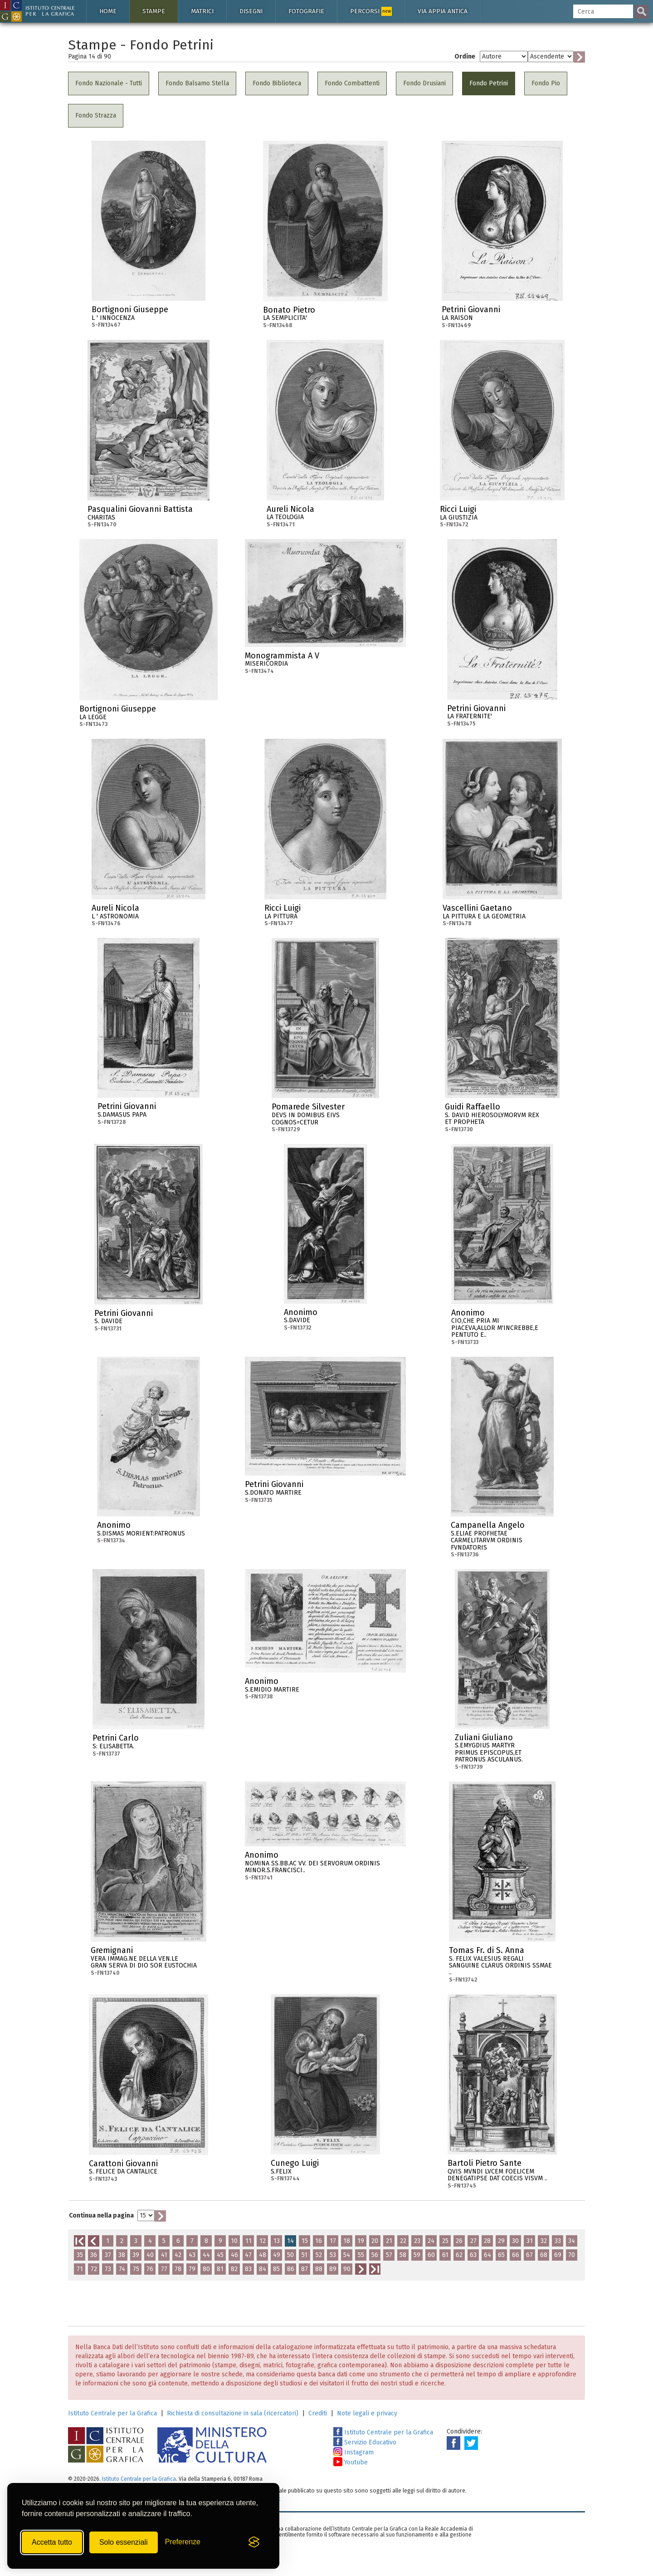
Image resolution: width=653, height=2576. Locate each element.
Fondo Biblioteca (277, 83)
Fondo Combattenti (352, 83)
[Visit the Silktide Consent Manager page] (254, 2542)
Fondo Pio (545, 83)
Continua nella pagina (101, 2215)
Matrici (202, 11)
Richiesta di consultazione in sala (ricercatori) (232, 2413)
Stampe (153, 11)
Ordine (464, 56)
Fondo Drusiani (424, 83)
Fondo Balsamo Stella (197, 83)
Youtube (350, 2462)
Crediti (317, 2413)
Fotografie (306, 11)
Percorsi (371, 11)
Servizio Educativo (364, 2442)
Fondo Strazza (95, 115)
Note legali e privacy (367, 2413)
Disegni (251, 11)
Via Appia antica (443, 11)
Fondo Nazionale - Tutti (108, 83)
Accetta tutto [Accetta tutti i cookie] (52, 2542)
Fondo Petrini (488, 83)
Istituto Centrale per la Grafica (112, 2413)
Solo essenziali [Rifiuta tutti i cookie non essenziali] (123, 2542)
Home (108, 11)
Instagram (353, 2452)
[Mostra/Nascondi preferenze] (182, 2542)
